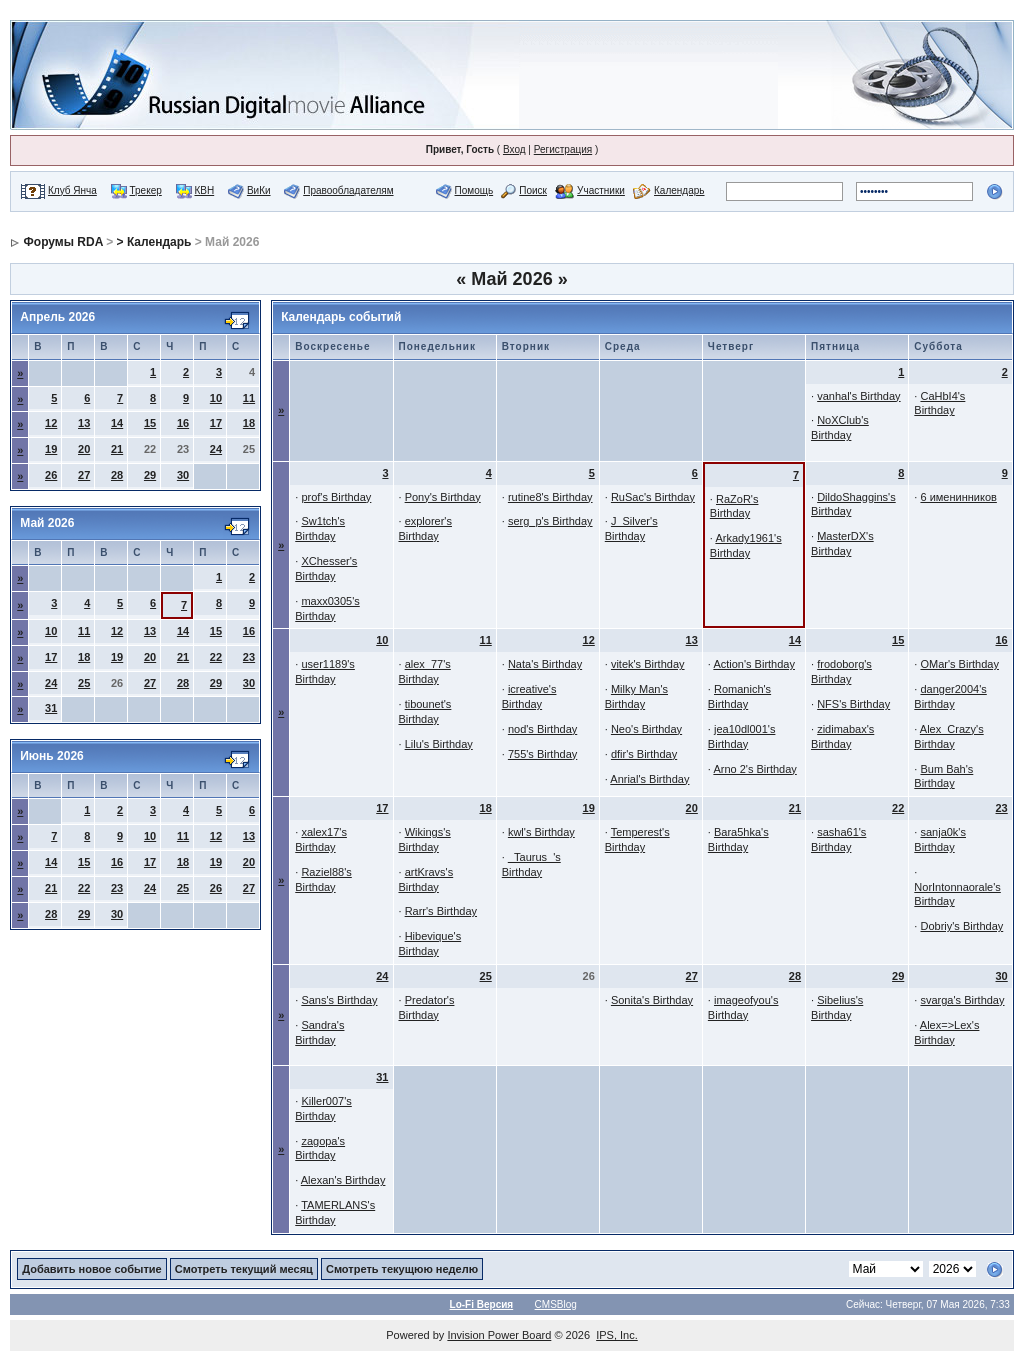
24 (216, 449)
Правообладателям (348, 190)
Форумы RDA (63, 242)
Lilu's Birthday (439, 744)
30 (183, 475)
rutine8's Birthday (550, 497)
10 (216, 398)
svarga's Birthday (962, 1000)
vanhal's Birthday (858, 396)
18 (249, 423)
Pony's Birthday (443, 497)
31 (51, 708)
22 (216, 657)
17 (216, 423)
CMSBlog (556, 1304)
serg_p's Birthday (550, 521)
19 (51, 449)
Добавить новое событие (92, 1269)
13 (84, 423)
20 (84, 449)
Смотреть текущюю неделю (402, 1269)
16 (183, 423)
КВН (204, 190)
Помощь (474, 190)
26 (51, 475)
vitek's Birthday (648, 664)
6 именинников (958, 497)
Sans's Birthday (339, 1000)
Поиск (533, 190)
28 (117, 475)
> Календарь (154, 242)
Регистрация (563, 149)
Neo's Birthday (646, 729)
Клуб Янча (72, 190)
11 (249, 398)
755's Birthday (542, 754)
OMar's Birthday (959, 664)
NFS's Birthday (853, 704)
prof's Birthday (336, 497)
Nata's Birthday (545, 664)
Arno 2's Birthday (754, 769)
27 (84, 475)
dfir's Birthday (644, 754)
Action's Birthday (754, 664)
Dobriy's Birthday (961, 926)
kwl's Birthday (541, 832)
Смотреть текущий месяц (244, 1269)
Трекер (146, 190)
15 (150, 423)
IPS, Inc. (617, 1335)
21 (117, 449)
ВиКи (259, 190)
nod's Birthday (542, 729)
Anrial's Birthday (649, 779)
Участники (601, 190)
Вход (514, 149)
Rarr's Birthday (441, 911)
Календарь (679, 190)
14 (117, 423)
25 (84, 683)
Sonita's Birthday (652, 1000)
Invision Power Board (499, 1335)
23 (249, 657)
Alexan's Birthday (343, 1180)
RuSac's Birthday (653, 497)
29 (150, 475)
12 (51, 423)
